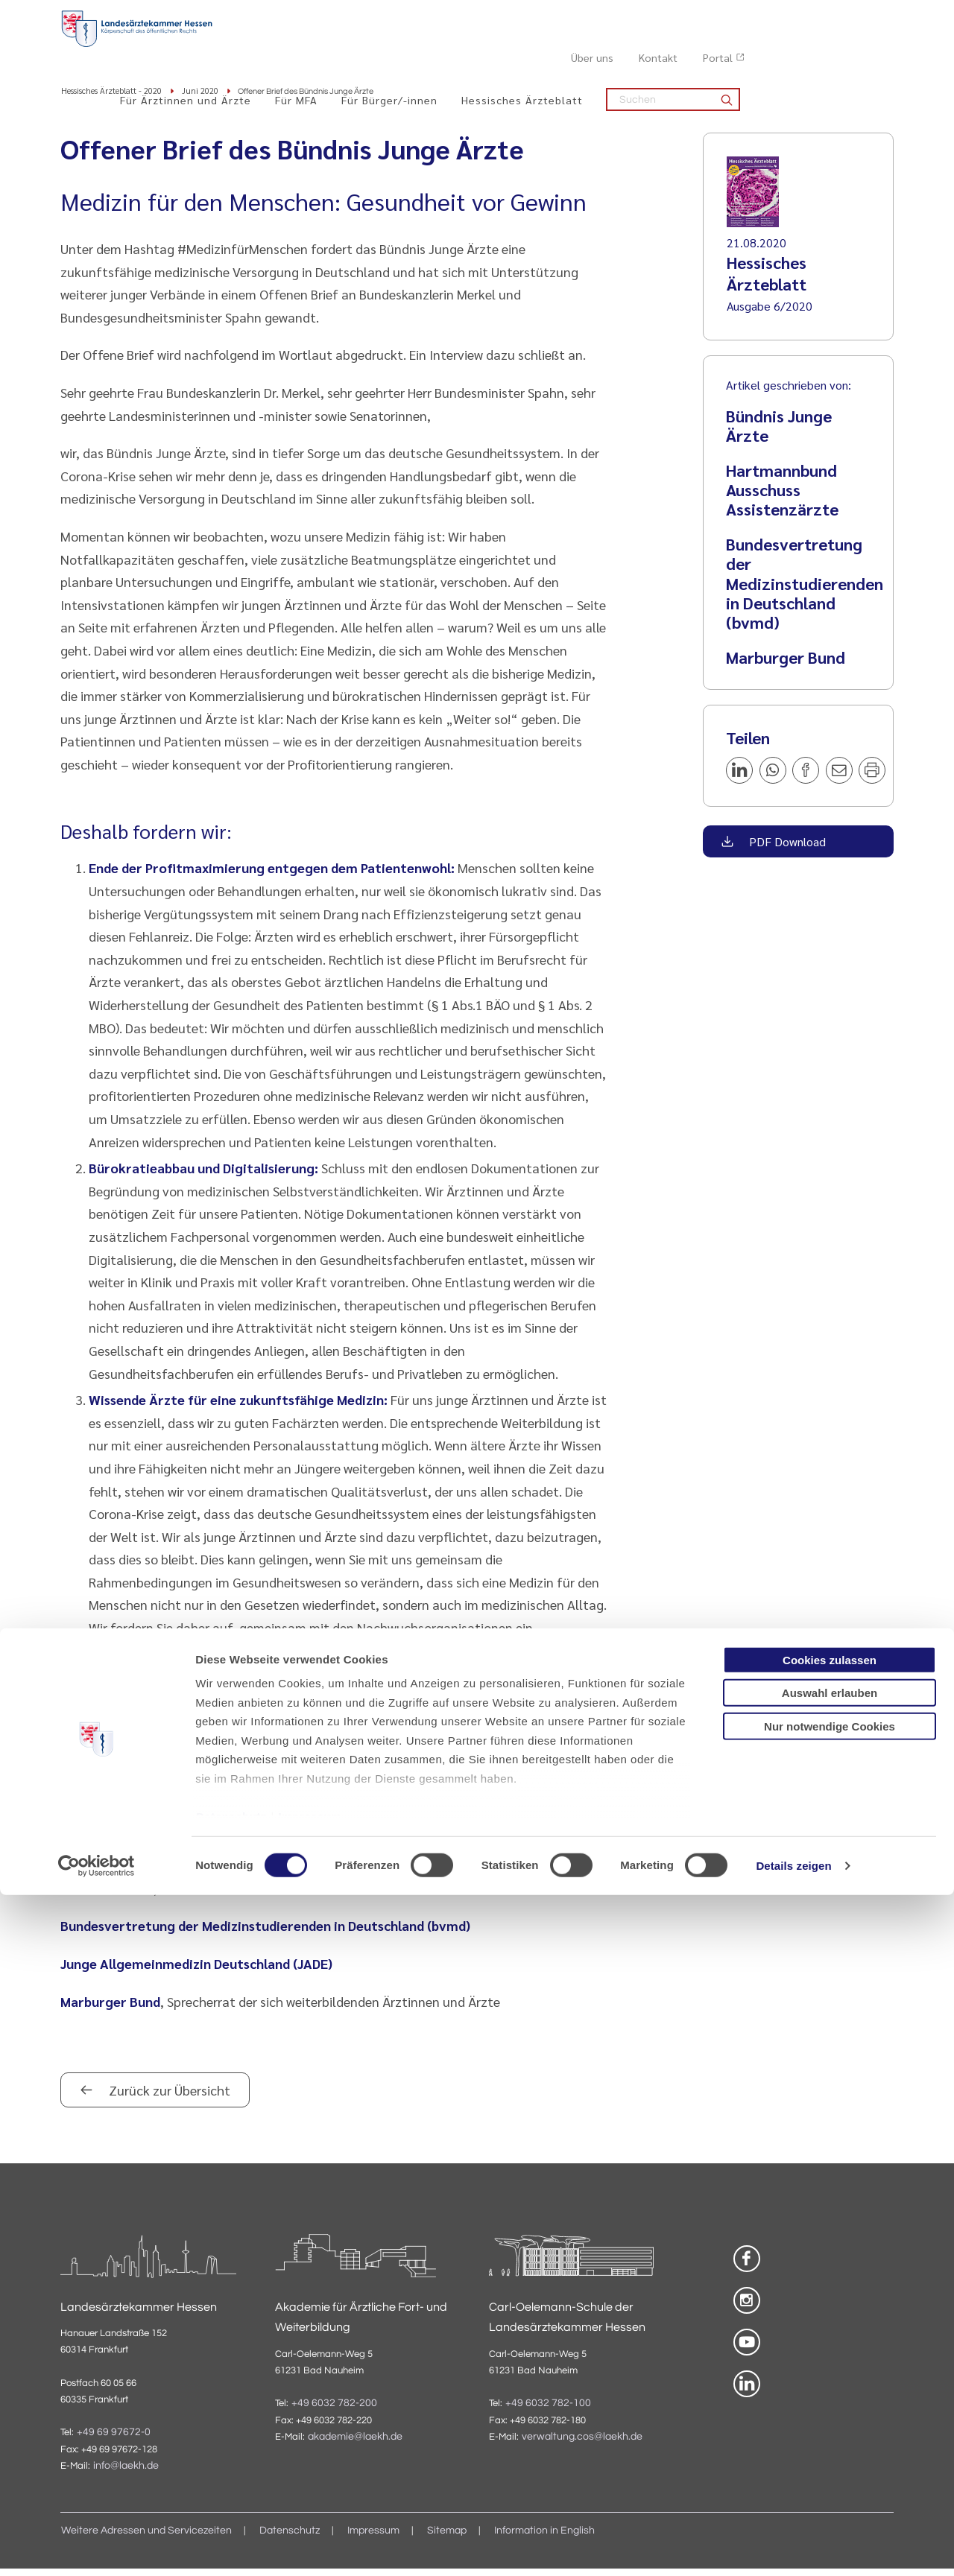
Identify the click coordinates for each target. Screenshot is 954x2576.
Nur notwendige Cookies (829, 2407)
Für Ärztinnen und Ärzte (339, 45)
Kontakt (807, 16)
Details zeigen (793, 2546)
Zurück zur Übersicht (168, 2096)
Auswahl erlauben (829, 2373)
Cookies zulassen (829, 2341)
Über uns (741, 16)
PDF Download (786, 848)
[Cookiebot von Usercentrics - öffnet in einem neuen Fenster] (96, 2547)
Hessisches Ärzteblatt (675, 45)
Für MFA (450, 45)
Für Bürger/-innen (543, 45)
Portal (867, 16)
